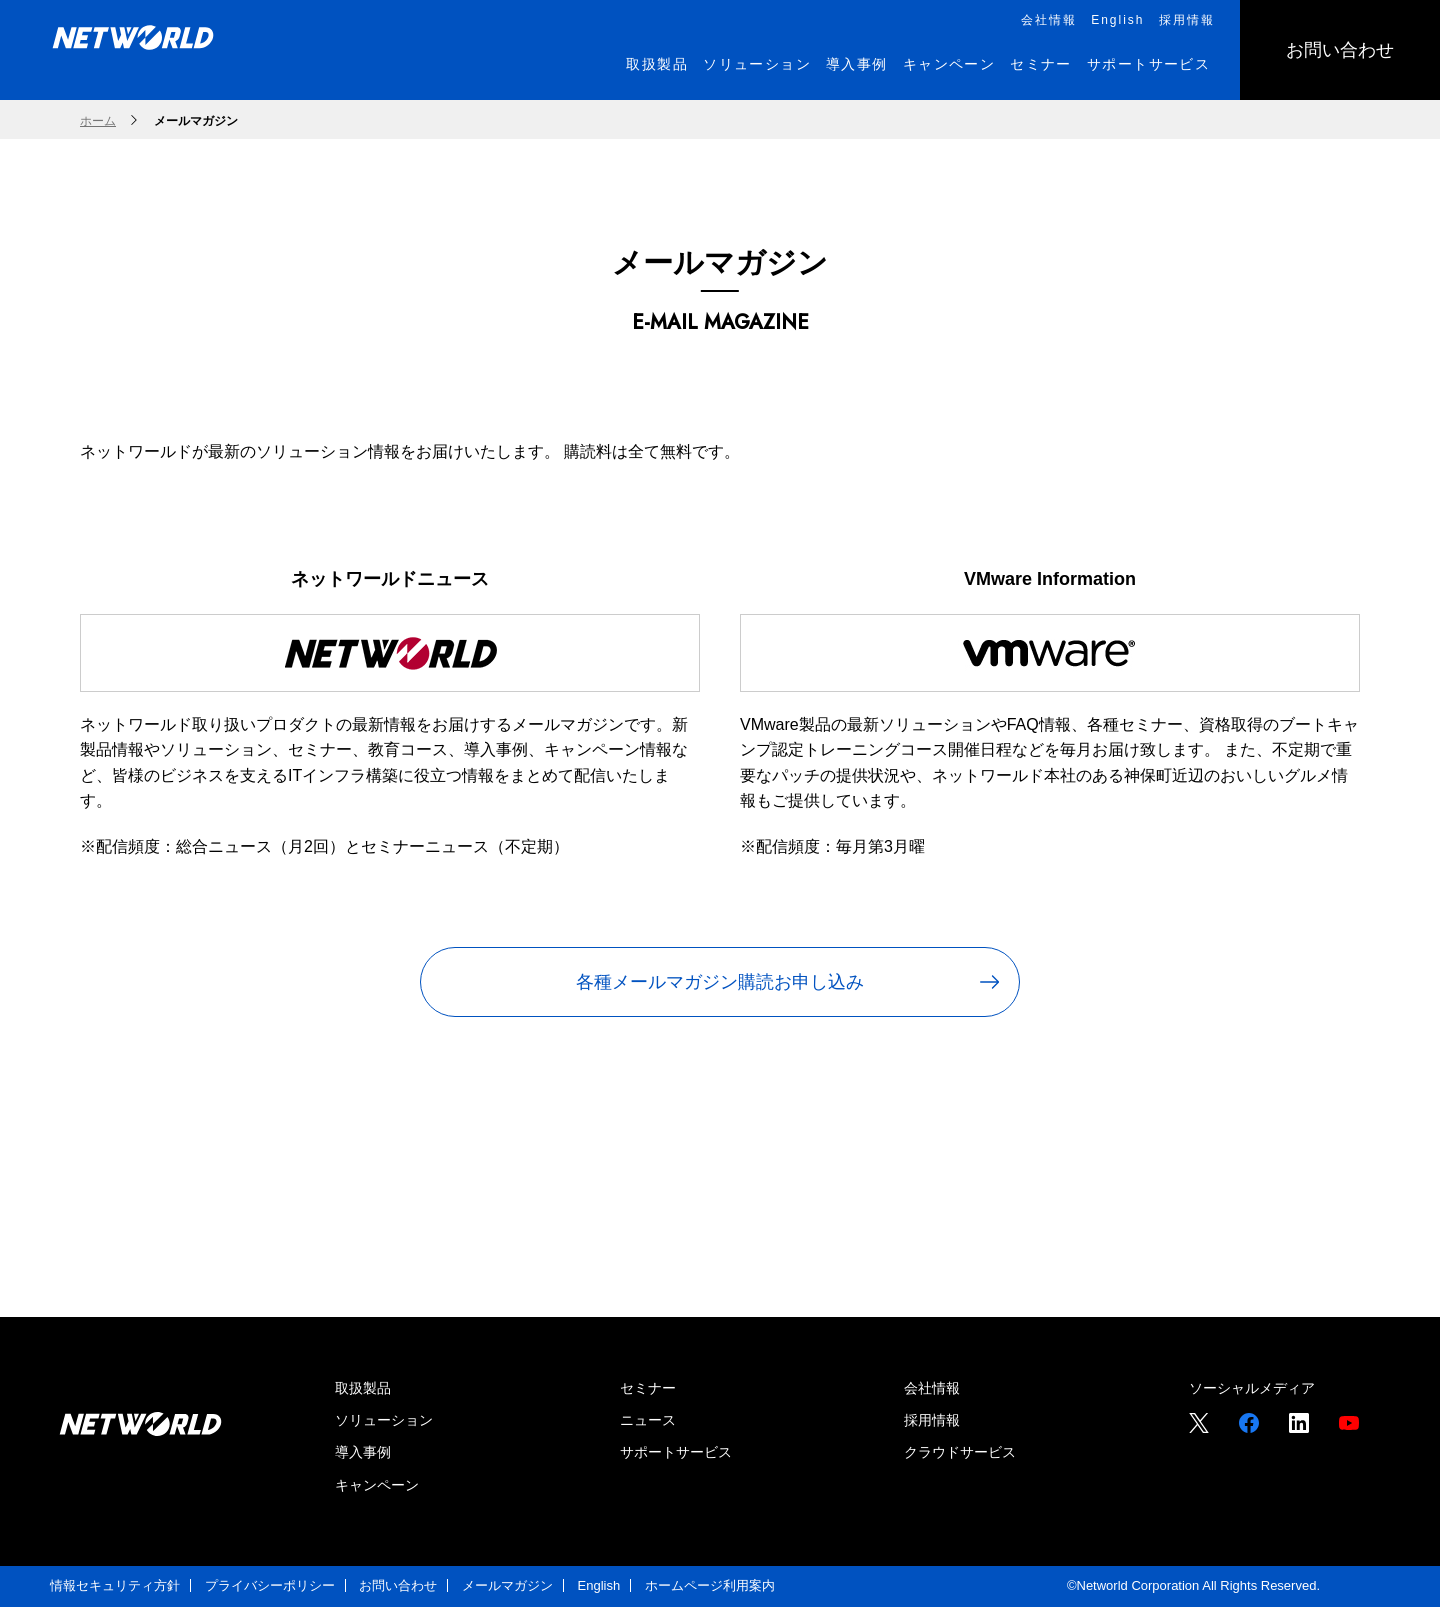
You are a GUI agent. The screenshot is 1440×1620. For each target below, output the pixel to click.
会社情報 (932, 1401)
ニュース (648, 1433)
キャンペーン (377, 1498)
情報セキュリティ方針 (115, 1598)
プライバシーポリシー (270, 1598)
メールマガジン (507, 1598)
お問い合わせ (398, 1598)
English (599, 1598)
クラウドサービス (960, 1465)
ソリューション (384, 1433)
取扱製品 (363, 1401)
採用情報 (932, 1433)
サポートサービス (676, 1465)
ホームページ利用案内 (710, 1598)
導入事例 (363, 1465)
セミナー (648, 1401)
